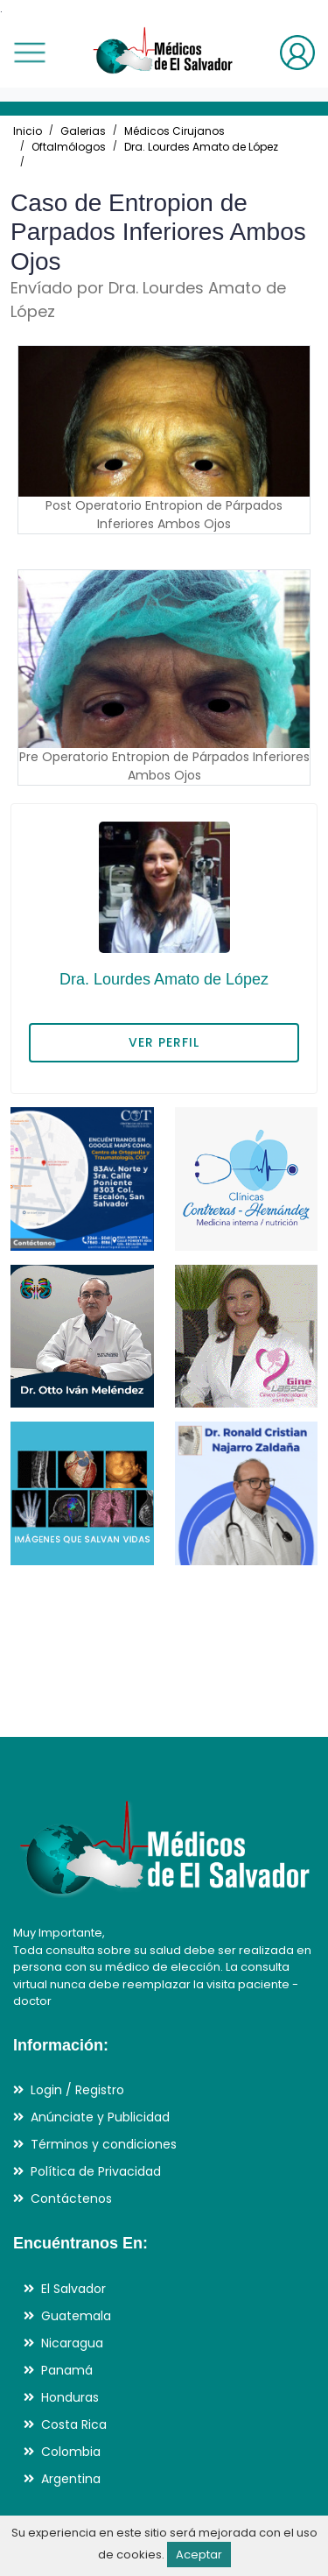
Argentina (71, 2479)
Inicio (27, 131)
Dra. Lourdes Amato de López (201, 146)
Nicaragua (72, 2343)
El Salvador (73, 2288)
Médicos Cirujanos (174, 131)
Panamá (67, 2370)
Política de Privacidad (96, 2171)
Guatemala (76, 2316)
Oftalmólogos (68, 146)
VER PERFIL (164, 1042)
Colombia (71, 2451)
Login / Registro (77, 2090)
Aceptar (199, 2554)
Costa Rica (74, 2424)
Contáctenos (71, 2198)
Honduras (70, 2397)
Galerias (83, 131)
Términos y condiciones (104, 2144)
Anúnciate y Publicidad (100, 2117)
